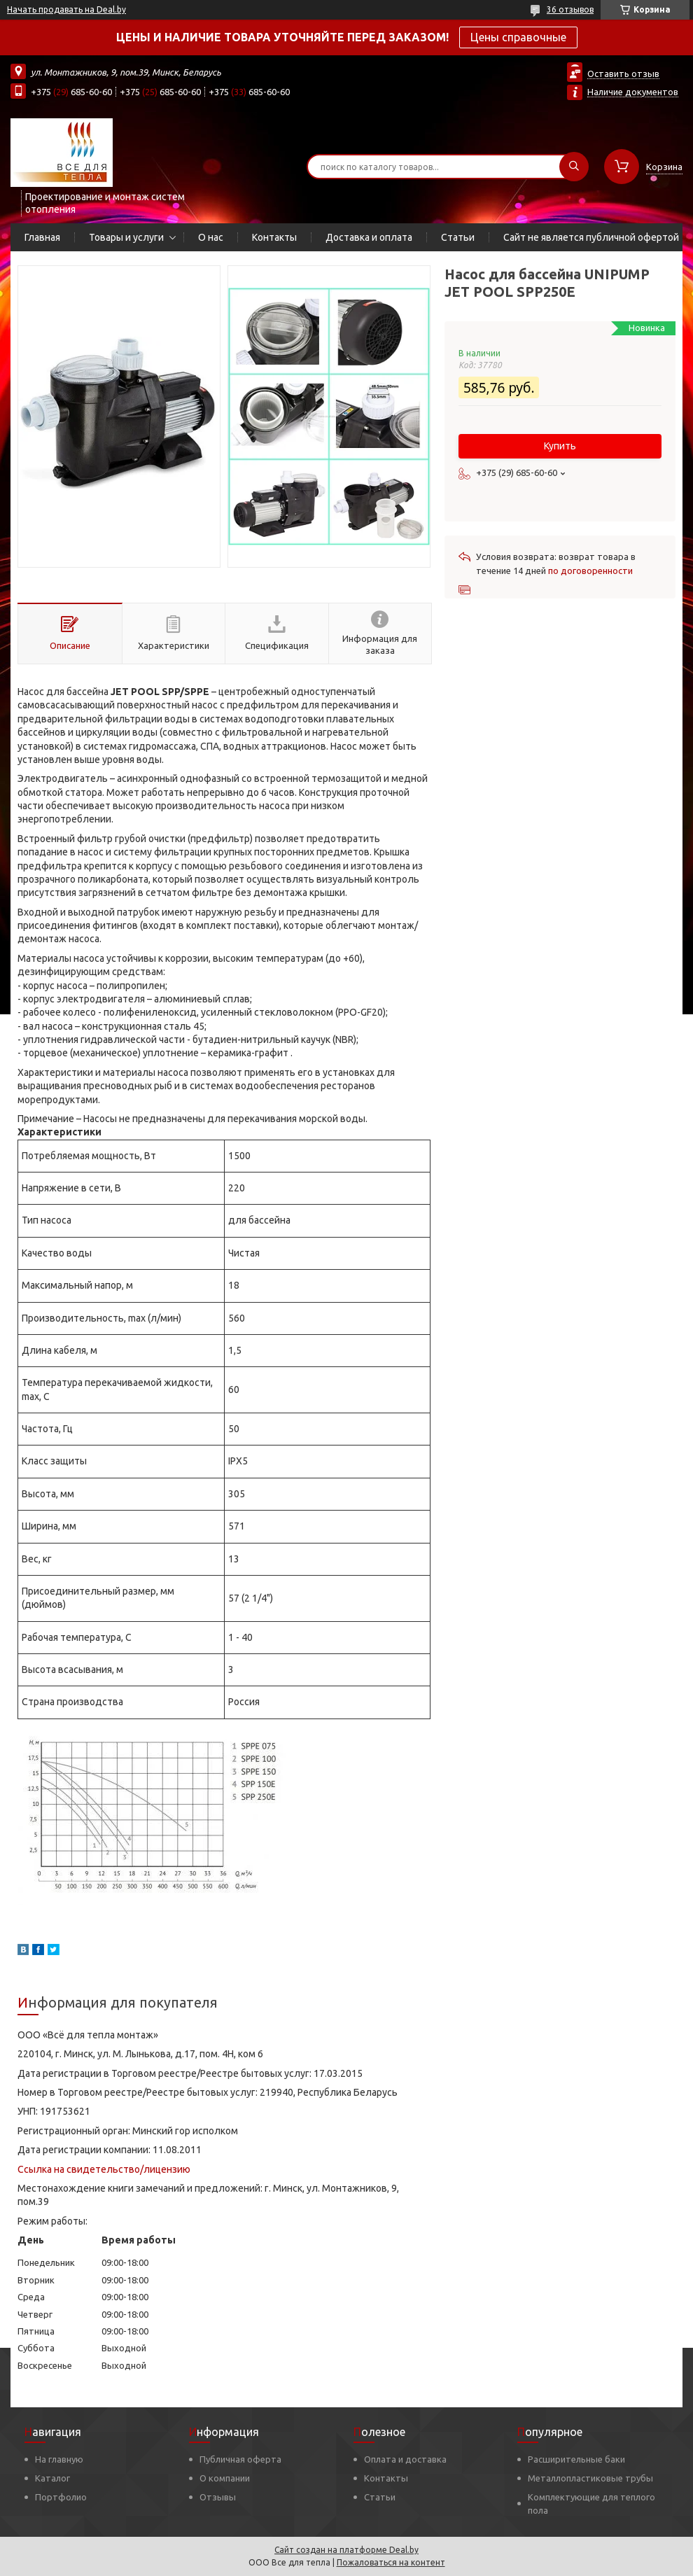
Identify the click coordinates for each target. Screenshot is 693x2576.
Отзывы (218, 2497)
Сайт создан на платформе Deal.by (346, 2549)
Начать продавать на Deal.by (66, 9)
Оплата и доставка (405, 2459)
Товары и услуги (126, 237)
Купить (560, 445)
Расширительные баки (576, 2459)
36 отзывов (570, 9)
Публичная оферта (240, 2459)
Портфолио (61, 2497)
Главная (42, 237)
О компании (225, 2478)
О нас (210, 237)
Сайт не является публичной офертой (591, 237)
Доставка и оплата (369, 237)
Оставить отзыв (623, 73)
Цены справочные (518, 37)
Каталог (52, 2478)
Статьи (458, 237)
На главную (59, 2459)
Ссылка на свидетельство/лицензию (104, 2169)
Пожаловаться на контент (391, 2562)
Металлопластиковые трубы (590, 2478)
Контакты (274, 237)
